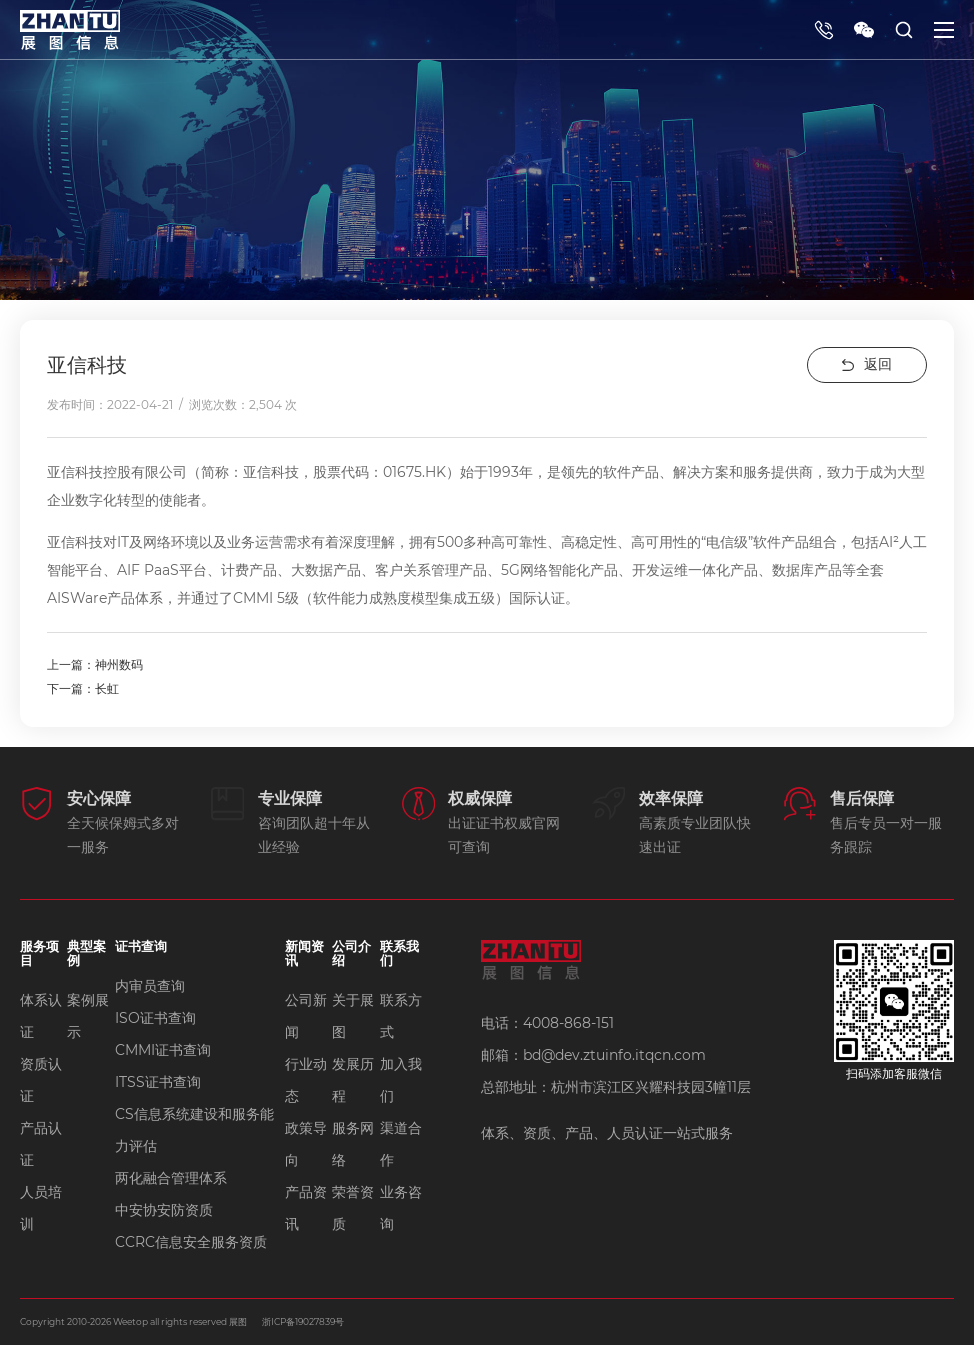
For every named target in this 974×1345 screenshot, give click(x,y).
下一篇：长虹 (83, 688)
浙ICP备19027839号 (303, 1321)
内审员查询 (150, 986)
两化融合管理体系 (171, 1178)
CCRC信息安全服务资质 (191, 1242)
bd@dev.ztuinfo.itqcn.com (614, 1055)
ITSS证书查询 (158, 1082)
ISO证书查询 (155, 1018)
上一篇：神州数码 (95, 664)
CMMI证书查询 (163, 1050)
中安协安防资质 (164, 1210)
